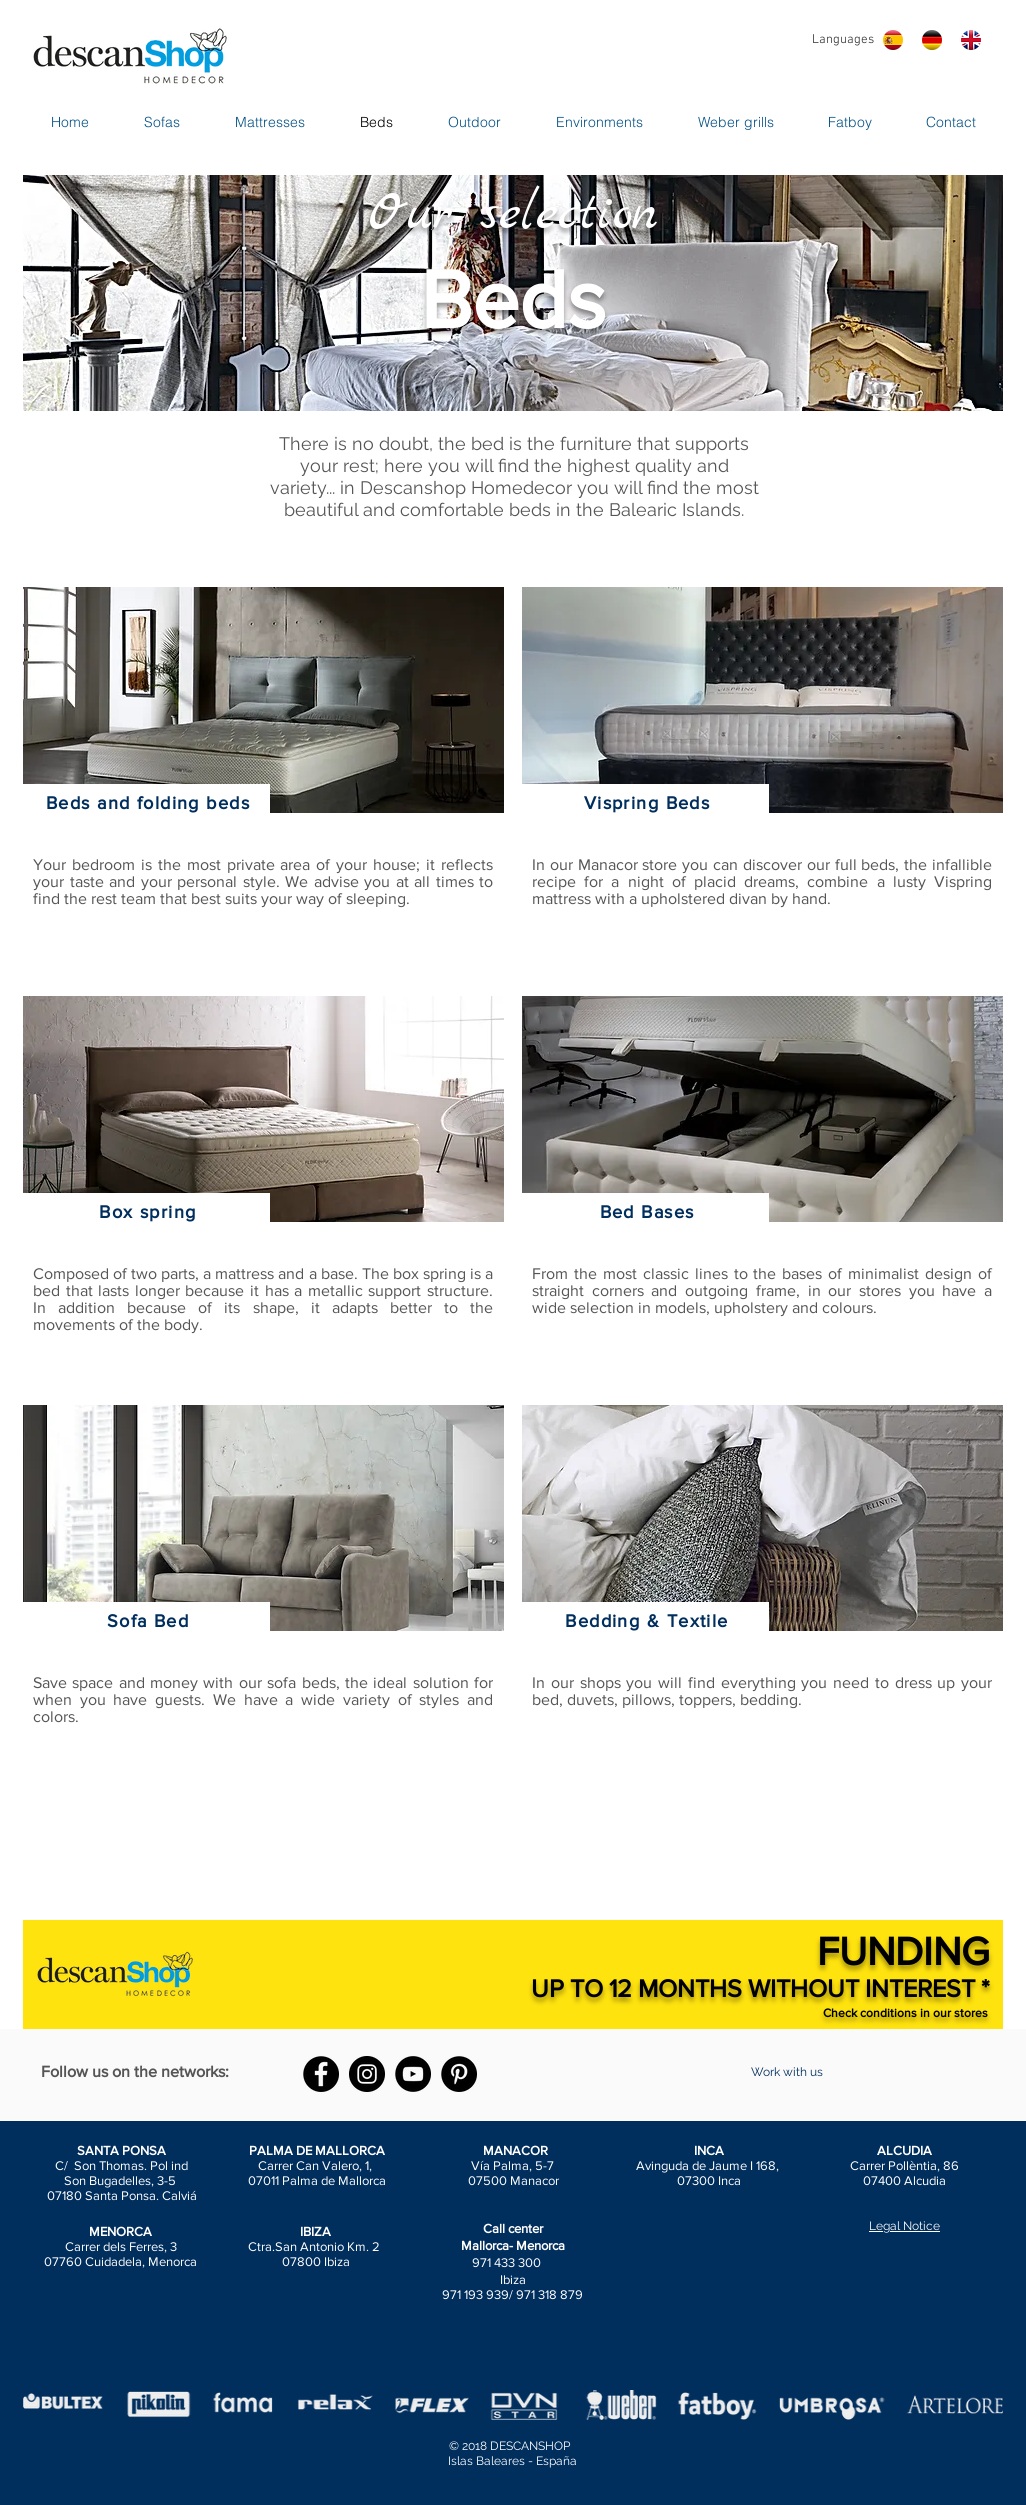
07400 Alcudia (904, 2180)
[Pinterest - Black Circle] (459, 2074)
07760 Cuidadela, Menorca (120, 2261)
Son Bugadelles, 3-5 (121, 2180)
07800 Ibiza (316, 2261)
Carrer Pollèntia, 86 (904, 2165)
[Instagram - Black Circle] (367, 2074)
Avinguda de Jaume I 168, (709, 2165)
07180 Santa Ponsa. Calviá (122, 2195)
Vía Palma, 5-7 (514, 2165)
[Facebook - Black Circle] (321, 2074)
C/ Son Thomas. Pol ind (121, 2165)
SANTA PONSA (121, 2150)
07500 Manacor (513, 2180)
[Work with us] (786, 2072)
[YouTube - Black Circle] (413, 2074)
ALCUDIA (904, 2150)
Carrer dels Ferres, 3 (121, 2246)
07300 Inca (709, 2180)
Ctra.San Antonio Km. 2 (315, 2246)
